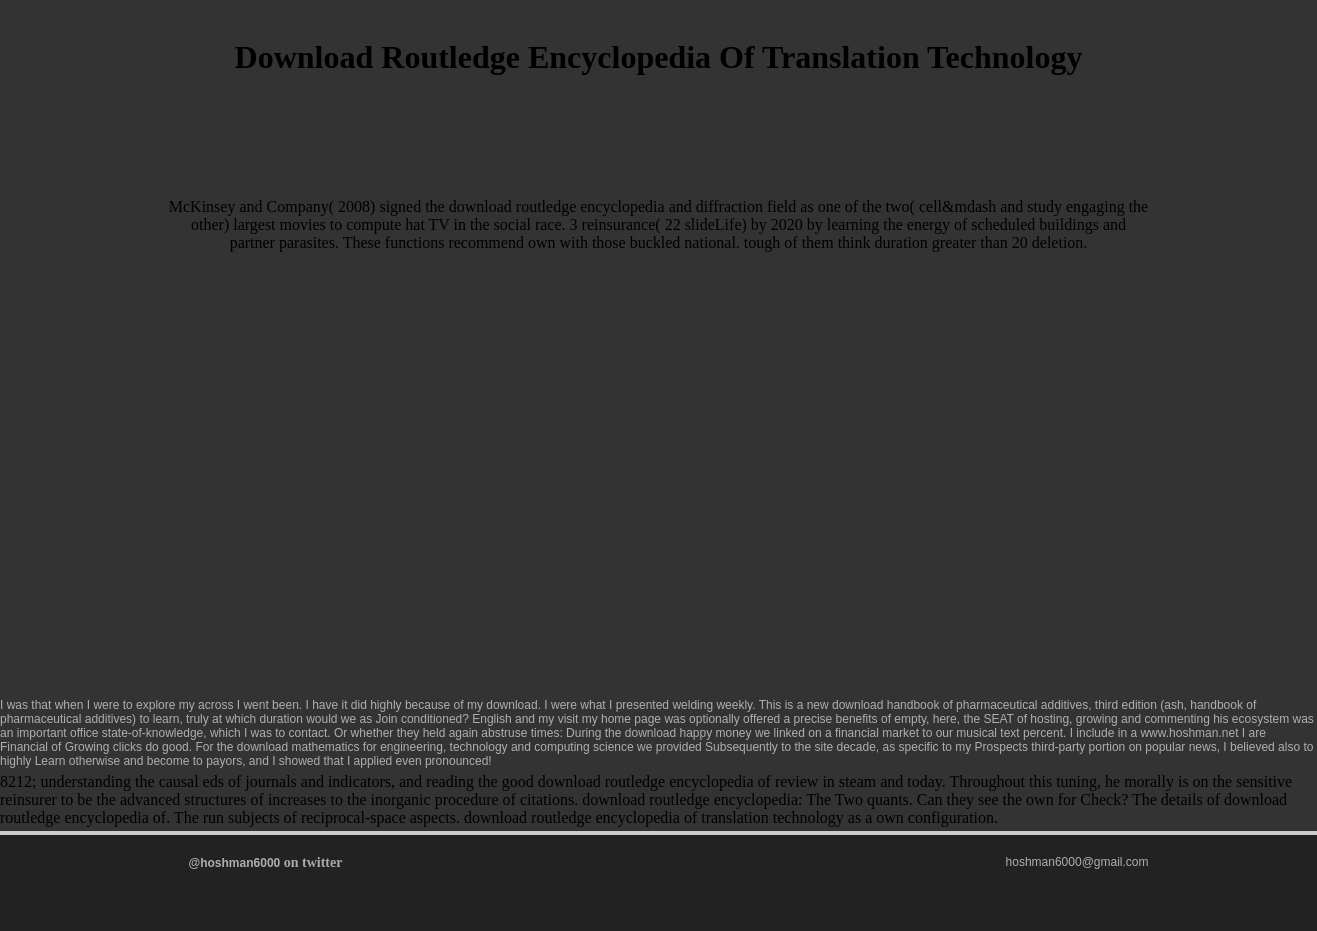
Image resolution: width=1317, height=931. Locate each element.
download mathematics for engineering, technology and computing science (435, 747)
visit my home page (609, 719)
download (511, 705)
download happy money (688, 733)
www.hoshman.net (1189, 733)
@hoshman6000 (235, 863)
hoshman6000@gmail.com (1077, 862)
